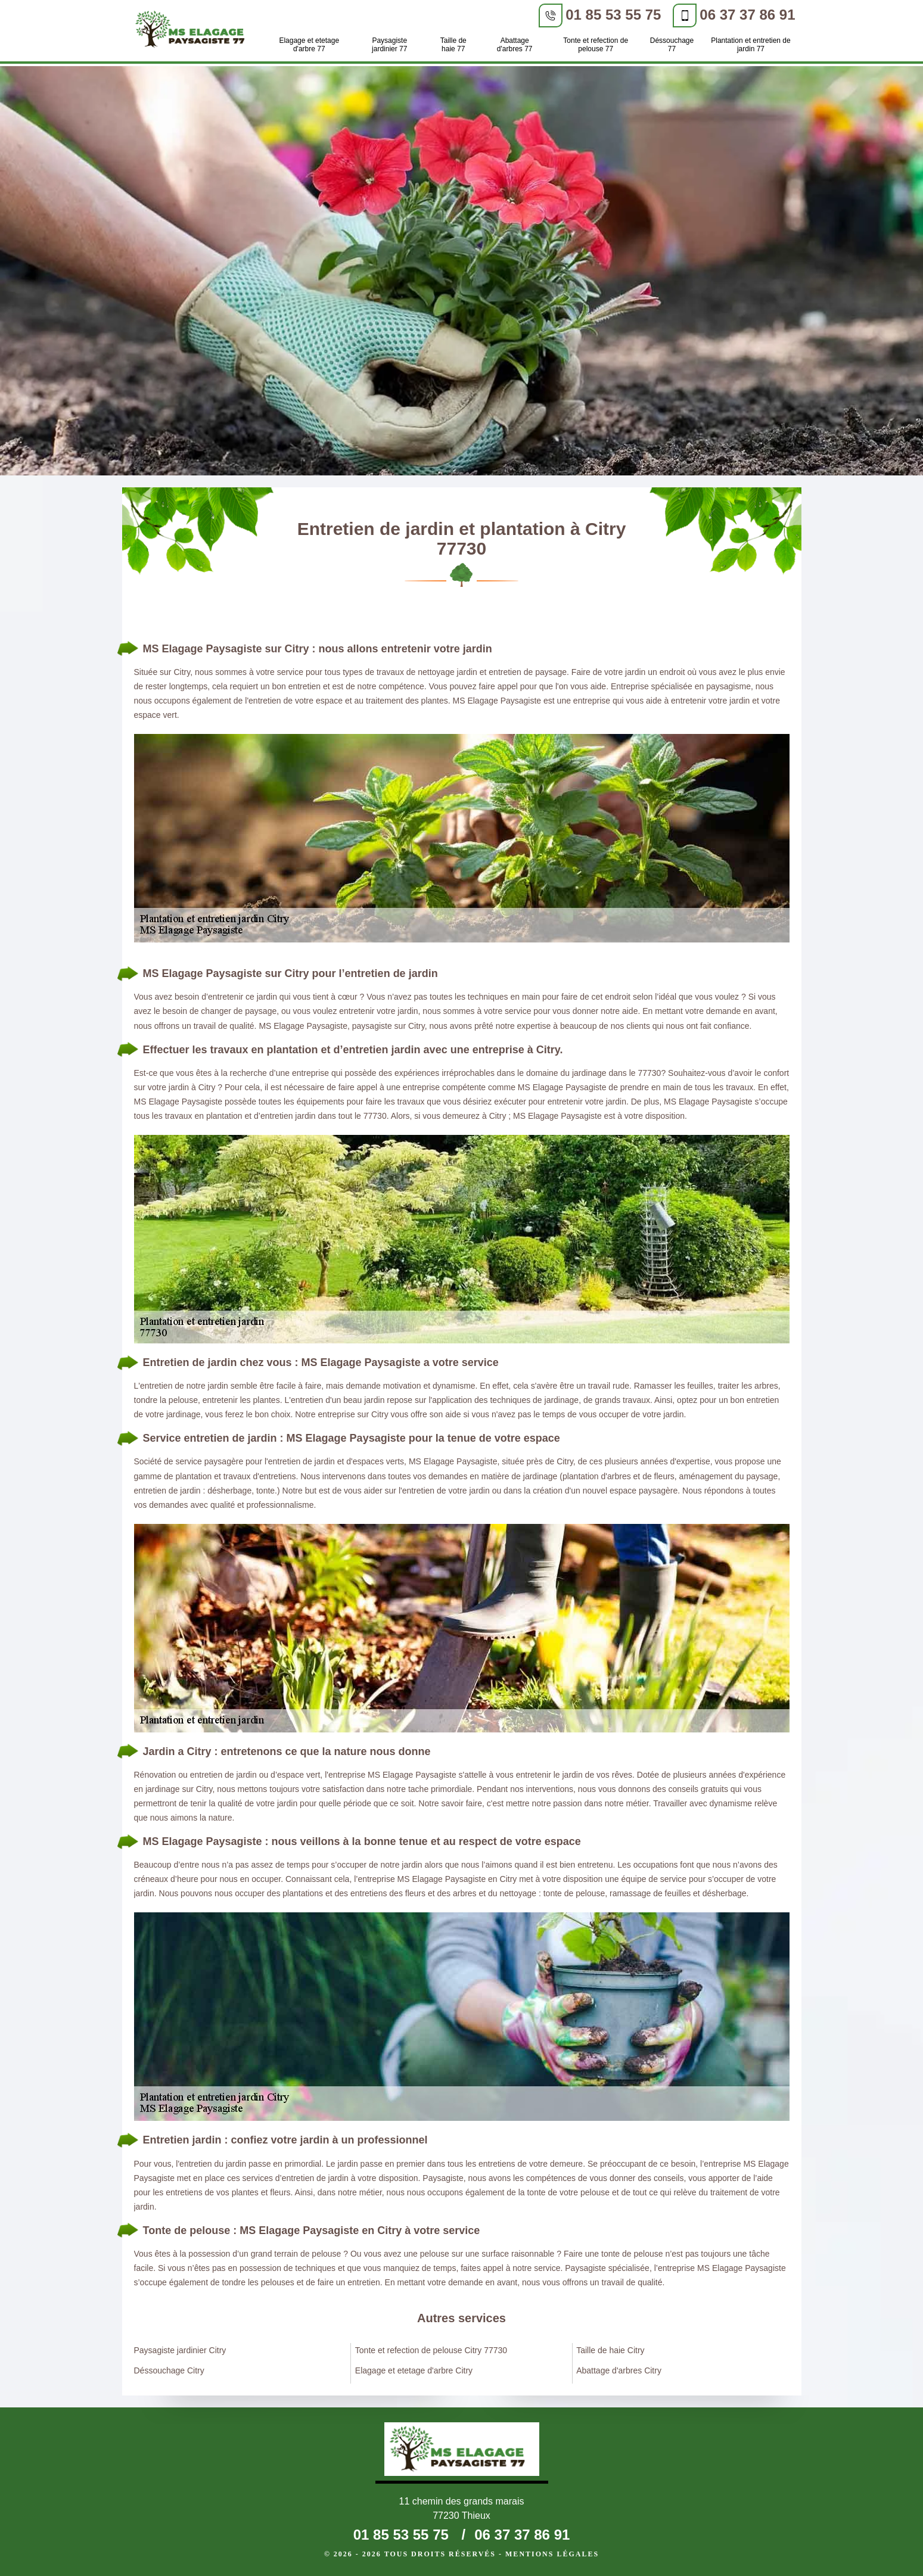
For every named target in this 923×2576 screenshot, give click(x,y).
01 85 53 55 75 (613, 15)
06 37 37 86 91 (747, 15)
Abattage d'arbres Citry (618, 2370)
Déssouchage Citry (169, 2370)
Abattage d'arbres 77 (515, 44)
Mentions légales (552, 2554)
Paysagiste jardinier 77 (389, 44)
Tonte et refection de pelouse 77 (595, 44)
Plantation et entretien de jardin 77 (750, 44)
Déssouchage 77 (672, 44)
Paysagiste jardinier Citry (180, 2350)
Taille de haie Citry (610, 2350)
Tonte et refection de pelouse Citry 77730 (431, 2350)
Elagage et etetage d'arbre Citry (414, 2370)
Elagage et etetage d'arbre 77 (309, 44)
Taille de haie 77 (453, 44)
